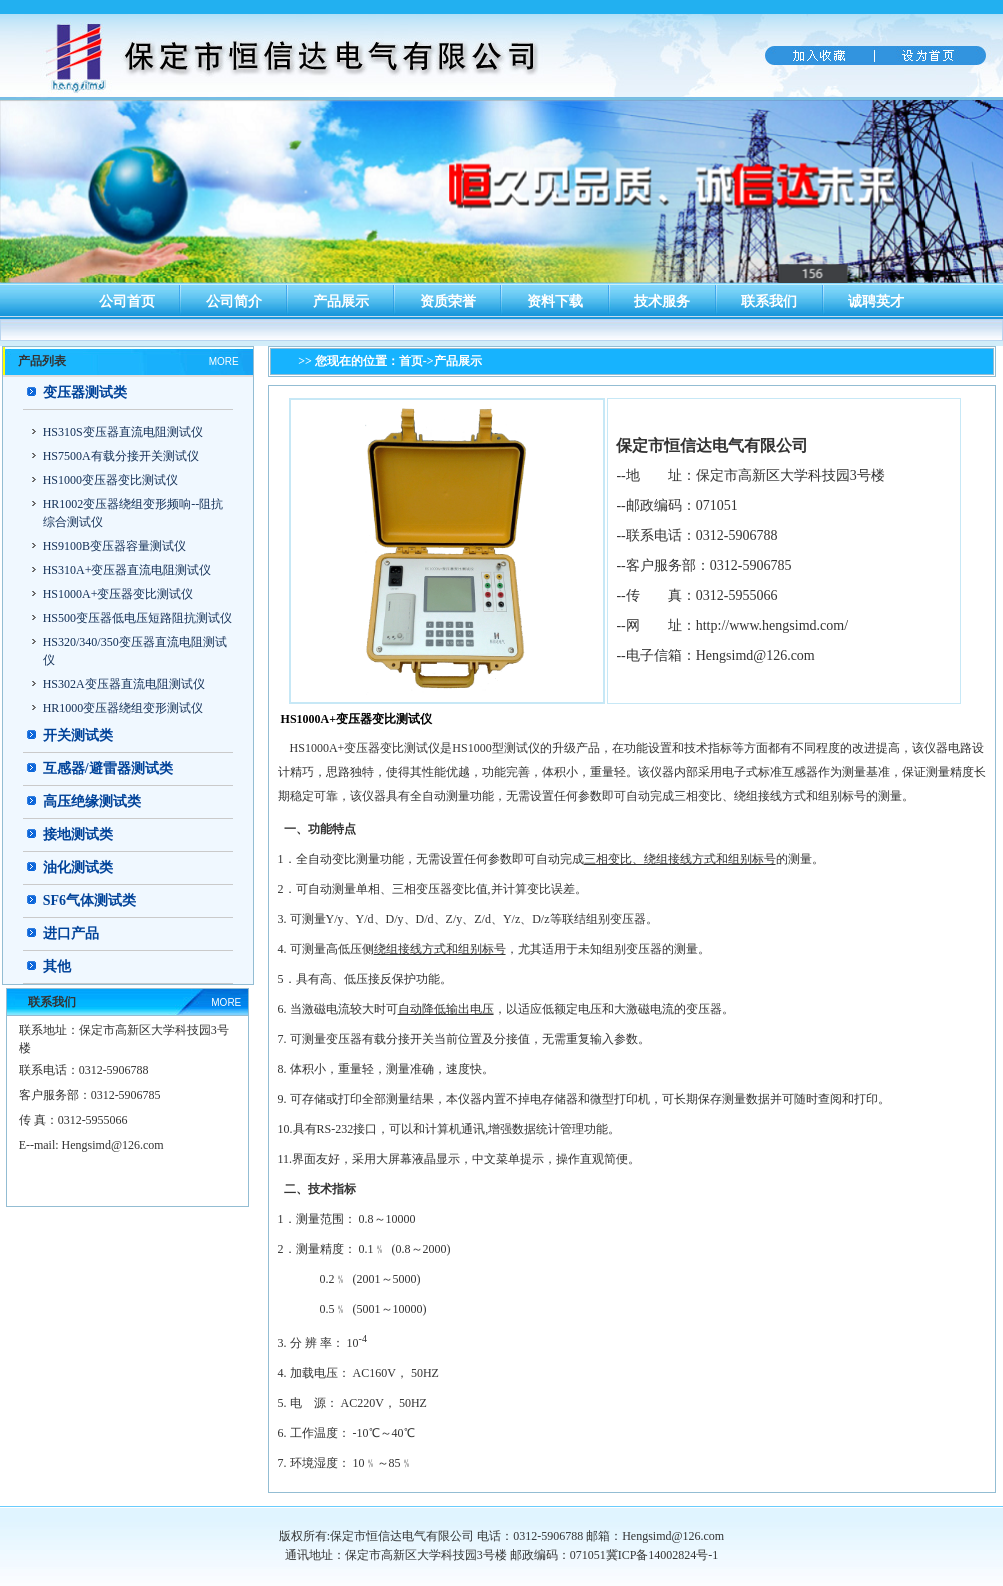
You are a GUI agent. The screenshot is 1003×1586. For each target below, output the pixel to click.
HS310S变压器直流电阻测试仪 (123, 432)
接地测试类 (78, 834)
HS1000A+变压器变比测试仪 (118, 594)
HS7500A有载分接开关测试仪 (121, 456)
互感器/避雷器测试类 (108, 768)
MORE (224, 361)
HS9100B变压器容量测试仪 (114, 546)
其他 (57, 966)
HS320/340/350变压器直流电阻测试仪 (135, 651)
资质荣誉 (448, 301)
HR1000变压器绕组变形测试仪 (123, 708)
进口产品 (71, 933)
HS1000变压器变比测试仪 (110, 480)
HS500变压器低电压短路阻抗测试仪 (137, 618)
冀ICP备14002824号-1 (662, 1555)
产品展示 (341, 301)
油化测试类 (78, 867)
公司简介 (234, 301)
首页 (411, 361)
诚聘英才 (876, 301)
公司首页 (127, 301)
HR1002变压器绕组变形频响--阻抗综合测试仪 (133, 513)
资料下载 (555, 301)
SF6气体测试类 (89, 900)
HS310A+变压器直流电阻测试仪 (127, 570)
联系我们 (769, 301)
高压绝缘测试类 (92, 801)
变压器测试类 (85, 392)
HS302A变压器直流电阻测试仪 (124, 684)
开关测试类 (78, 735)
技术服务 (662, 301)
